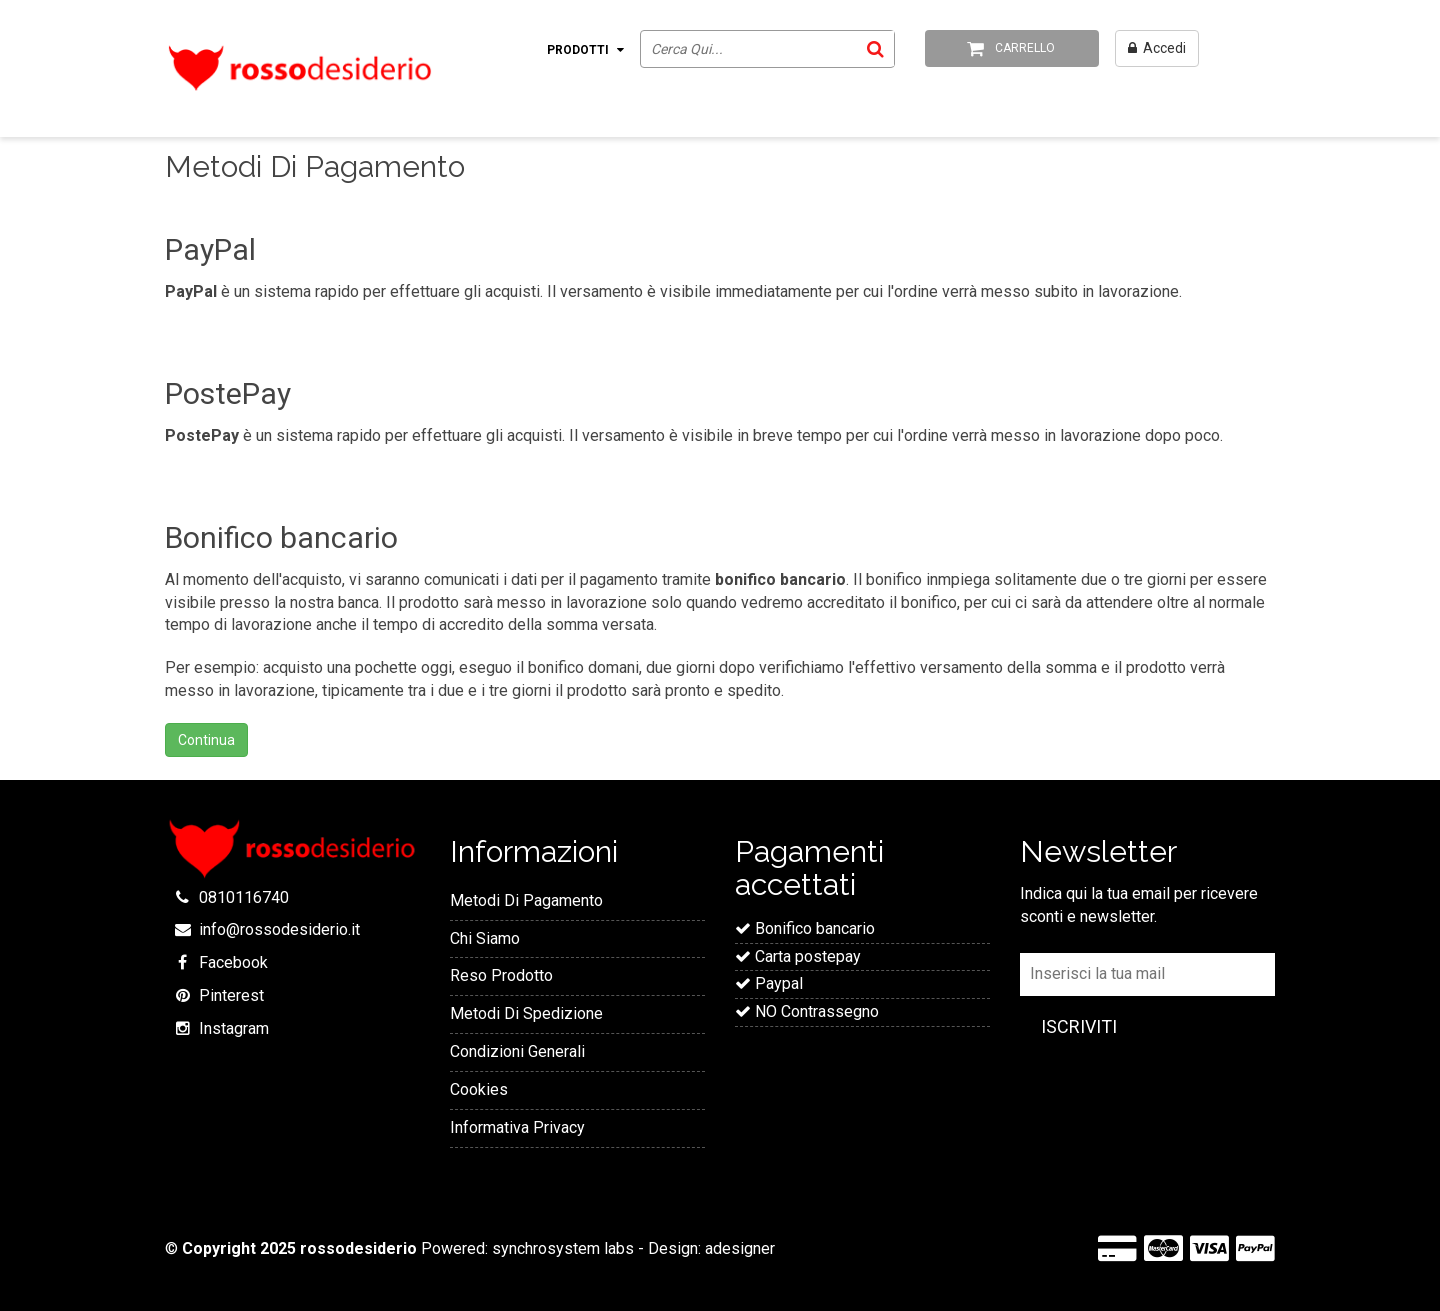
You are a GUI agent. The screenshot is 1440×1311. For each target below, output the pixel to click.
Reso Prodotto (501, 975)
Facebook (233, 962)
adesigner (740, 1248)
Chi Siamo (485, 938)
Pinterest (231, 995)
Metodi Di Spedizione (526, 1013)
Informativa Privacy (517, 1127)
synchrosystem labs (563, 1248)
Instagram (234, 1028)
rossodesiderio (358, 1248)
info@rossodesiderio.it (279, 929)
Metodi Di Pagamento (526, 900)
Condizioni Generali (517, 1051)
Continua (206, 740)
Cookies (479, 1089)
